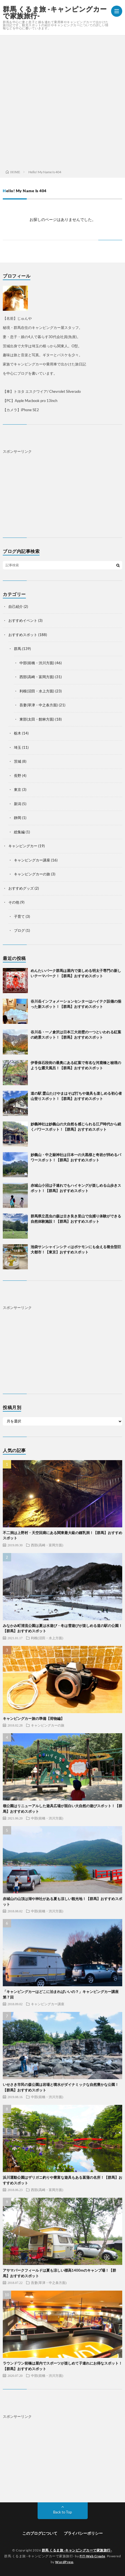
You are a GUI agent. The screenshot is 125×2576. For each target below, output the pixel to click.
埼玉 (17, 747)
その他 (13, 902)
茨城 (17, 761)
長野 (17, 775)
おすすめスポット (22, 634)
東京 (17, 789)
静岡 (17, 817)
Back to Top (62, 2512)
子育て (19, 916)
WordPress (64, 2562)
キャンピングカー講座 (32, 860)
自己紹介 (15, 606)
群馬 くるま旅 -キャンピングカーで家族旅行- (55, 12)
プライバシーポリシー (83, 2533)
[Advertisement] (62, 100)
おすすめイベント (22, 620)
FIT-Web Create (92, 2556)
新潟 (17, 803)
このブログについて (39, 2533)
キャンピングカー (22, 846)
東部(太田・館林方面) (36, 719)
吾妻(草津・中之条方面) (38, 705)
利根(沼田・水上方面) (36, 691)
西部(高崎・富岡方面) (36, 677)
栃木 (17, 733)
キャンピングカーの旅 (32, 874)
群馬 (17, 648)
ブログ (19, 930)
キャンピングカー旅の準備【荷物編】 (33, 1718)
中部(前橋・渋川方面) (36, 663)
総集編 (19, 832)
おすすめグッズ (21, 888)
